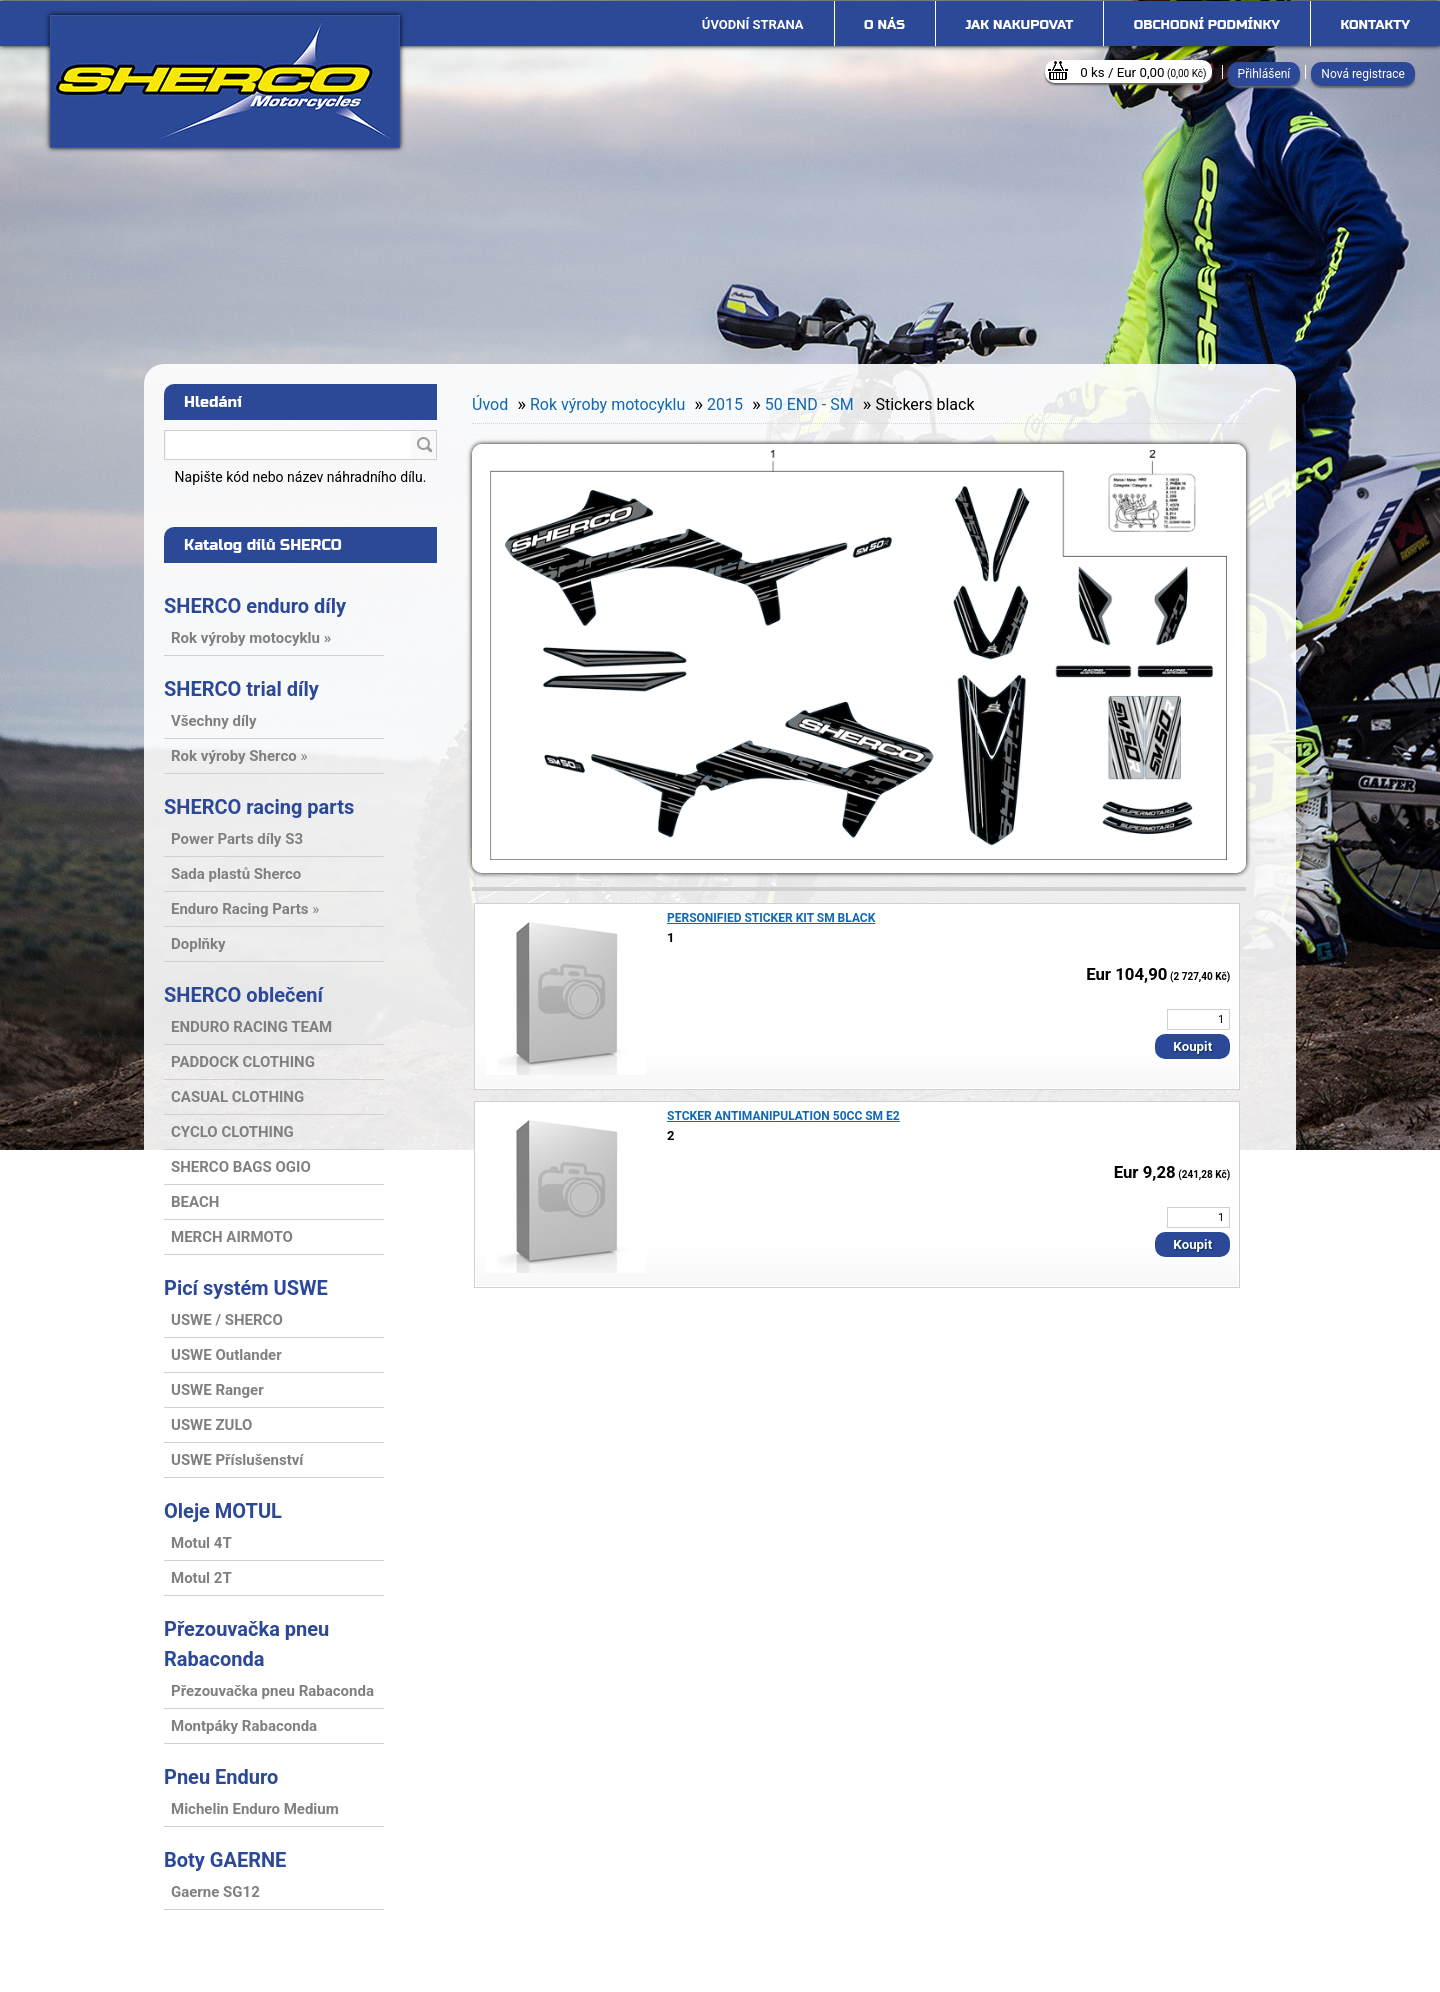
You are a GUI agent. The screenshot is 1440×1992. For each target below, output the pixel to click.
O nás (884, 25)
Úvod (490, 404)
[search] (424, 446)
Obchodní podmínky (1207, 25)
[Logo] (225, 81)
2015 (725, 404)
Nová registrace (1363, 74)
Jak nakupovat (1019, 25)
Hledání (213, 402)
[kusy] (1198, 1019)
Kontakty (1375, 25)
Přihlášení (1264, 74)
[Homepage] (753, 25)
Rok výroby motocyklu (607, 404)
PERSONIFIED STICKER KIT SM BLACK (771, 918)
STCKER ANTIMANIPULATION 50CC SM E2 (783, 1116)
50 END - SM (809, 404)
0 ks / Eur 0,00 (1143, 72)
